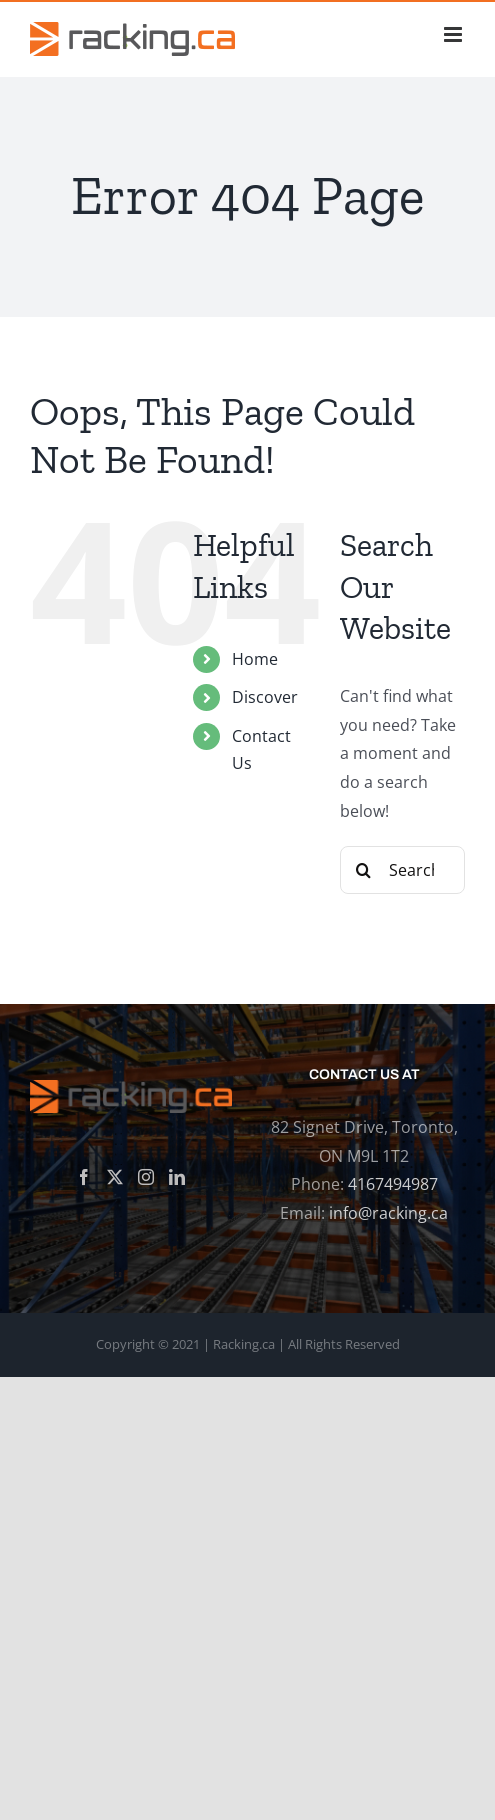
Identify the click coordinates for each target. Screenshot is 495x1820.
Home (255, 659)
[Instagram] (146, 1177)
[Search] (364, 870)
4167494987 (393, 1184)
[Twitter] (115, 1177)
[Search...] (402, 870)
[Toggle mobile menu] (454, 34)
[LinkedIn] (177, 1177)
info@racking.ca (388, 1213)
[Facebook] (84, 1177)
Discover (265, 697)
